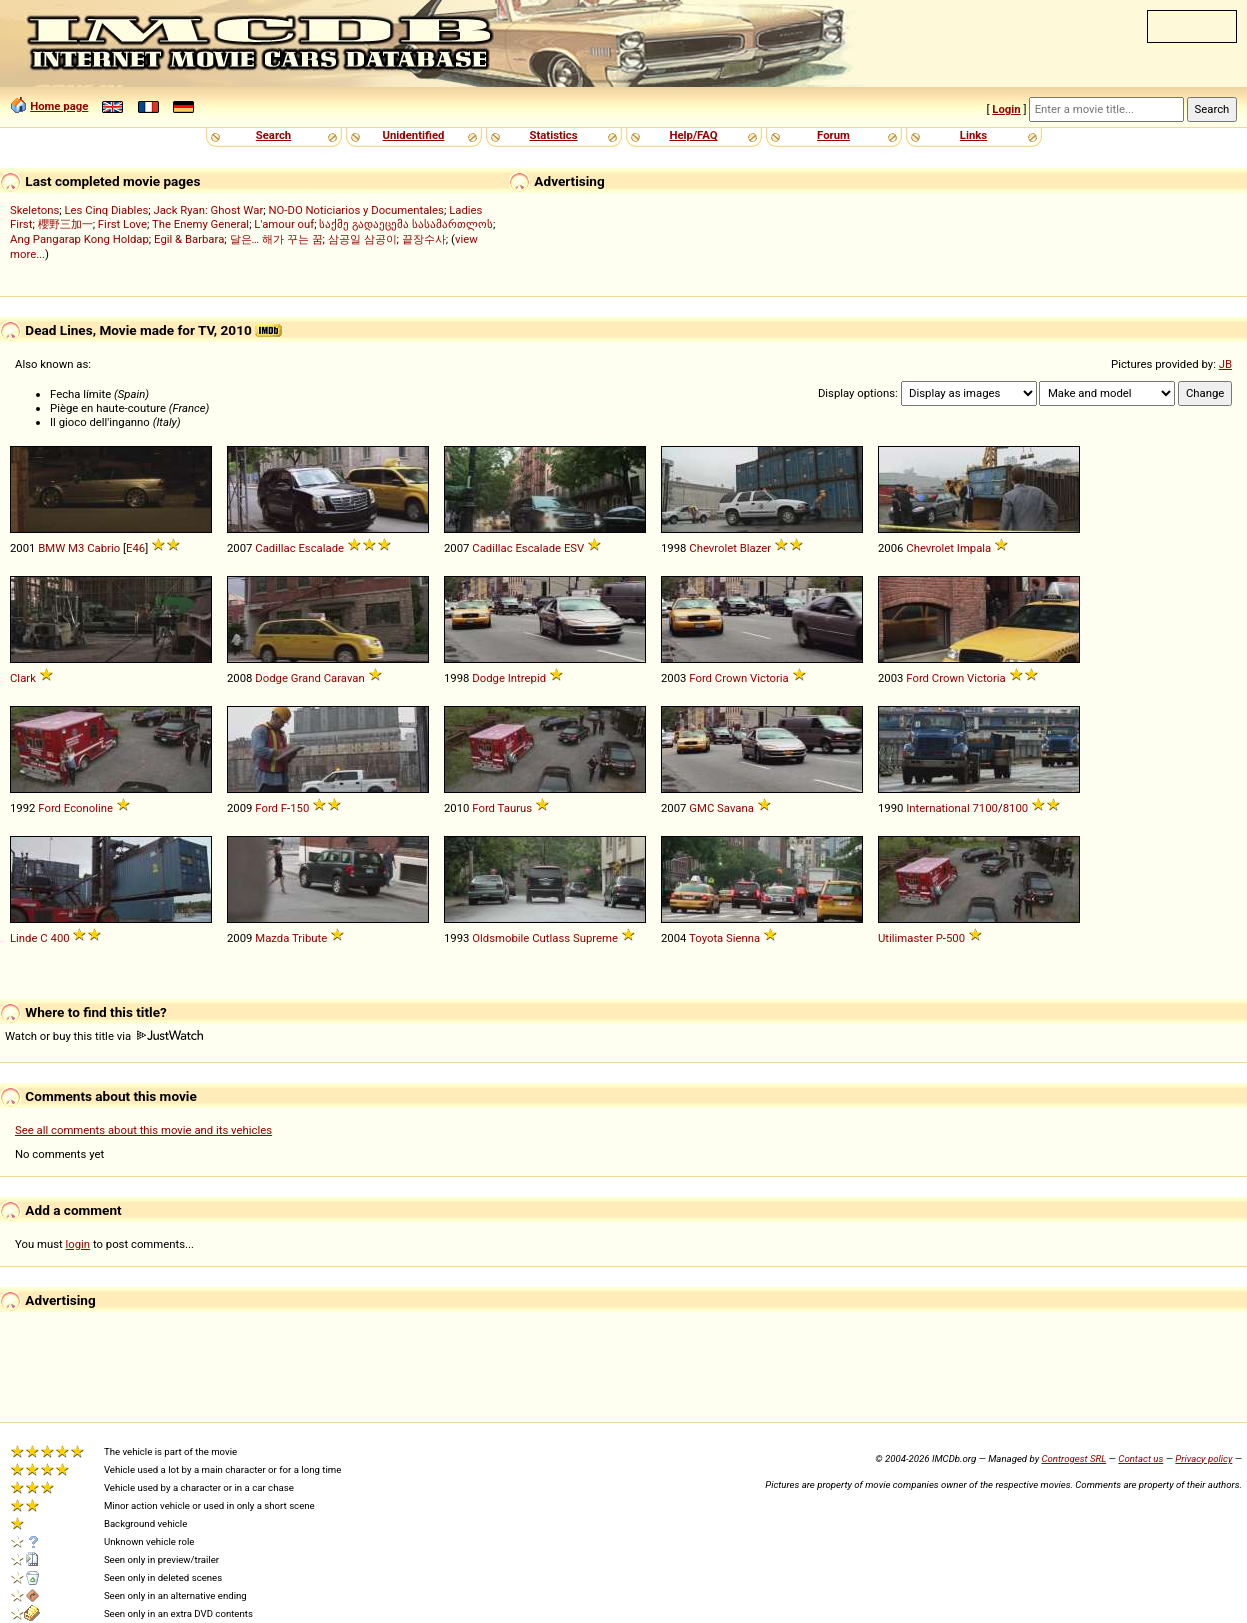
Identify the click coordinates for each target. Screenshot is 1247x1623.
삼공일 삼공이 (362, 239)
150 (299, 808)
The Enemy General (200, 224)
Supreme (595, 938)
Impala (974, 548)
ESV (574, 548)
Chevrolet (713, 548)
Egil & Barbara (189, 239)
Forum (833, 135)
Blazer (755, 548)
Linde (24, 938)
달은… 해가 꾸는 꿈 (276, 239)
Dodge (271, 678)
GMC (701, 808)
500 (955, 938)
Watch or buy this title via (104, 1036)
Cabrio (103, 548)
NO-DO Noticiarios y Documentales (356, 210)
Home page (59, 106)
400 (60, 938)
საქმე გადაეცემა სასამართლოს (406, 224)
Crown (731, 678)
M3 (76, 548)
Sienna (743, 938)
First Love (122, 224)
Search (273, 135)
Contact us (1140, 1458)
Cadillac (275, 548)
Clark (23, 678)
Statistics (553, 135)
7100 (985, 808)
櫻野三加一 (65, 224)
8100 (1015, 808)
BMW (51, 548)
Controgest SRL (1073, 1458)
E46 (135, 548)
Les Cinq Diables (107, 210)
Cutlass (551, 938)
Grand (306, 678)
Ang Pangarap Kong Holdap (79, 239)
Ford (700, 678)
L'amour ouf (284, 224)
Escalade (321, 548)
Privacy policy (1203, 1458)
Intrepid (527, 678)
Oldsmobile (500, 938)
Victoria (769, 678)
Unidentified (414, 135)
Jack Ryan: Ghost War (208, 210)
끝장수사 (424, 239)
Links (973, 135)
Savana (735, 808)
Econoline (88, 808)
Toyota (706, 938)
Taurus (515, 808)
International (937, 808)
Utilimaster (905, 938)
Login (1006, 109)
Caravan (344, 678)
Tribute (309, 938)
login (78, 1244)
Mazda (272, 938)
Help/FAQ (693, 135)
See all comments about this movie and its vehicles (143, 1130)
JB (1225, 364)
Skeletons (34, 210)
